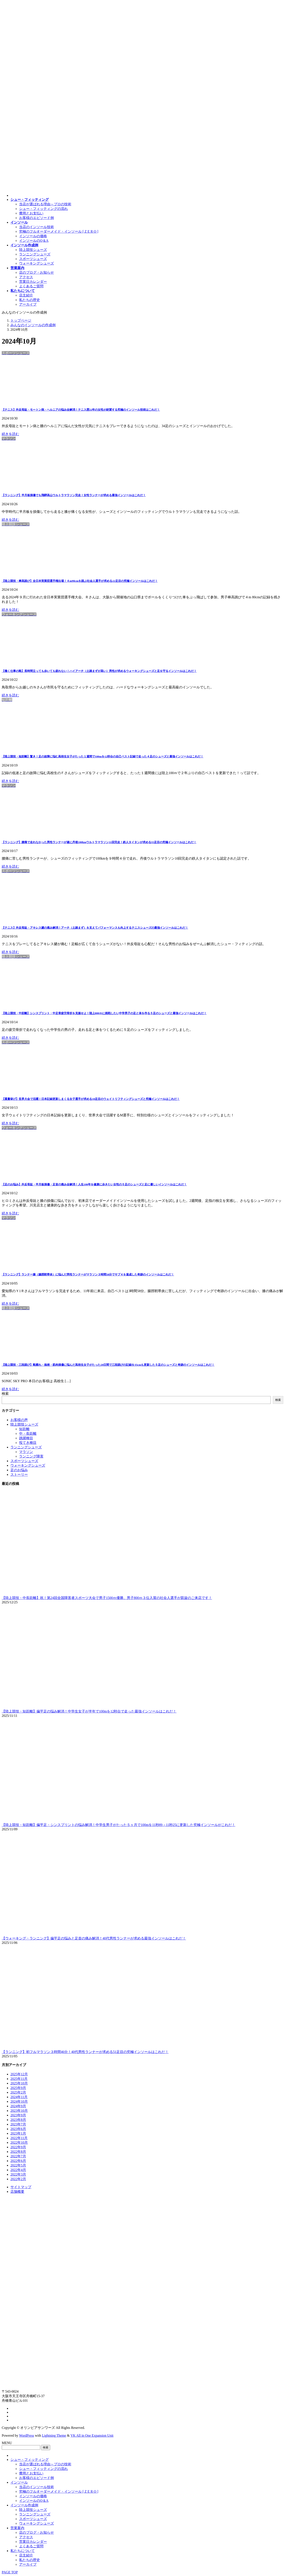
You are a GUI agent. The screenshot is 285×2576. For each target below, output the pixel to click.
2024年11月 (19, 2097)
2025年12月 (19, 2074)
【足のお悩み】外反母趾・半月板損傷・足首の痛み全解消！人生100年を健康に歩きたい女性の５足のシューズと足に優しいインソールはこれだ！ (94, 1184)
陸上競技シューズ (33, 250)
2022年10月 (19, 2142)
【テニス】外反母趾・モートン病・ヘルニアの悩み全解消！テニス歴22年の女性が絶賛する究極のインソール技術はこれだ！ (81, 409)
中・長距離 (27, 1433)
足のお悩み (19, 1470)
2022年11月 (19, 2138)
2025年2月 (18, 2092)
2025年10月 (19, 2083)
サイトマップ (20, 2187)
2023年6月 (18, 2129)
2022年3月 (18, 2174)
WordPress (26, 2435)
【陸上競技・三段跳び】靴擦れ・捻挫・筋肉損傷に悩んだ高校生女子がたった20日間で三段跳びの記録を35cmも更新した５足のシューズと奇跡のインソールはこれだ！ (108, 1364)
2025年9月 (18, 2088)
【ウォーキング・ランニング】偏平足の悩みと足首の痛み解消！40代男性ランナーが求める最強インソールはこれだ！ (94, 1938)
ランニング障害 (31, 1456)
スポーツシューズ (33, 259)
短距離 (24, 1429)
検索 (5, 1393)
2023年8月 (18, 2120)
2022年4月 (18, 2170)
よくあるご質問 (31, 286)
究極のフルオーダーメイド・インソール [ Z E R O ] (58, 231)
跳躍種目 (26, 1438)
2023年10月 (19, 2110)
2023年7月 (18, 2124)
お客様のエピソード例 (36, 218)
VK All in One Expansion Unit (92, 2435)
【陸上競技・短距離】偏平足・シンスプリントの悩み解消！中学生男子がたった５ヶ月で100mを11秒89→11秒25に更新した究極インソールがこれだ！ (118, 1825)
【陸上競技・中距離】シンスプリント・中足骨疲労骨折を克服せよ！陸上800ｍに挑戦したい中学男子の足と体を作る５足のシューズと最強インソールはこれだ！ (104, 1013)
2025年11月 (19, 2079)
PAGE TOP (10, 2572)
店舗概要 (17, 2191)
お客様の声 (19, 1420)
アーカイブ (27, 304)
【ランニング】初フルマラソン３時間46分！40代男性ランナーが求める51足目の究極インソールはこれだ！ (85, 2052)
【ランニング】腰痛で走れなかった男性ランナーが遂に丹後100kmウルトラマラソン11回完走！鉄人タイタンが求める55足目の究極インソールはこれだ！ (99, 842)
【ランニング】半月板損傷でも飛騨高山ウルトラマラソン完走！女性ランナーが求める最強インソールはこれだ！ (74, 495)
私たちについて (22, 2551)
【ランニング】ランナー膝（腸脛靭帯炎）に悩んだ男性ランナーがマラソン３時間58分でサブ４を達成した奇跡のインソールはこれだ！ (88, 1274)
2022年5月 (18, 2165)
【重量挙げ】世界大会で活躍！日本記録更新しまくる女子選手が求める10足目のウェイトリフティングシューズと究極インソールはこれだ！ (91, 1098)
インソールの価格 (33, 236)
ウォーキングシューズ (36, 263)
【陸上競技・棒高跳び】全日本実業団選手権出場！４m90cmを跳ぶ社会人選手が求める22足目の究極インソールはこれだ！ (80, 580)
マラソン (26, 1452)
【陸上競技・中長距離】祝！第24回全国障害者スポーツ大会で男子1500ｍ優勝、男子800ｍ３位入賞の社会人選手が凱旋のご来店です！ (107, 1598)
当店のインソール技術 (36, 227)
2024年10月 (19, 2101)
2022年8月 (18, 2151)
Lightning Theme (54, 2435)
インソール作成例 (24, 2505)
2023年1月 (18, 2133)
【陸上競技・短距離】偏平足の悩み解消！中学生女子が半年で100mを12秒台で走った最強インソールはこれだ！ (89, 1711)
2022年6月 (18, 2161)
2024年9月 (18, 2106)
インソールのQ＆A (33, 240)
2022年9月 (18, 2147)
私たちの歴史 (29, 300)
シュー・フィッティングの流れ (43, 209)
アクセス (26, 277)
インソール (19, 2482)
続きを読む (10, 434)
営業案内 (17, 2528)
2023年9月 (18, 2115)
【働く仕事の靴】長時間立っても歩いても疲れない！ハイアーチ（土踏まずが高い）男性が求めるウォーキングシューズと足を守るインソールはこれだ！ (99, 671)
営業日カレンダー (33, 281)
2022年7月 (18, 2156)
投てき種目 (27, 1442)
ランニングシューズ (34, 254)
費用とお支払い (31, 213)
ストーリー (19, 1474)
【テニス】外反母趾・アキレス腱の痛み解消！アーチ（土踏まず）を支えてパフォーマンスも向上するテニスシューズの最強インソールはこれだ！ (95, 927)
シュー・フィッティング (29, 2459)
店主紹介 (26, 295)
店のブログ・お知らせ (36, 272)
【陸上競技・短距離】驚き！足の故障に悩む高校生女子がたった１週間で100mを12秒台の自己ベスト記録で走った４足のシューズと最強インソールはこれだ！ (102, 756)
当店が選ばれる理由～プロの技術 (45, 204)
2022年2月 (18, 2179)
